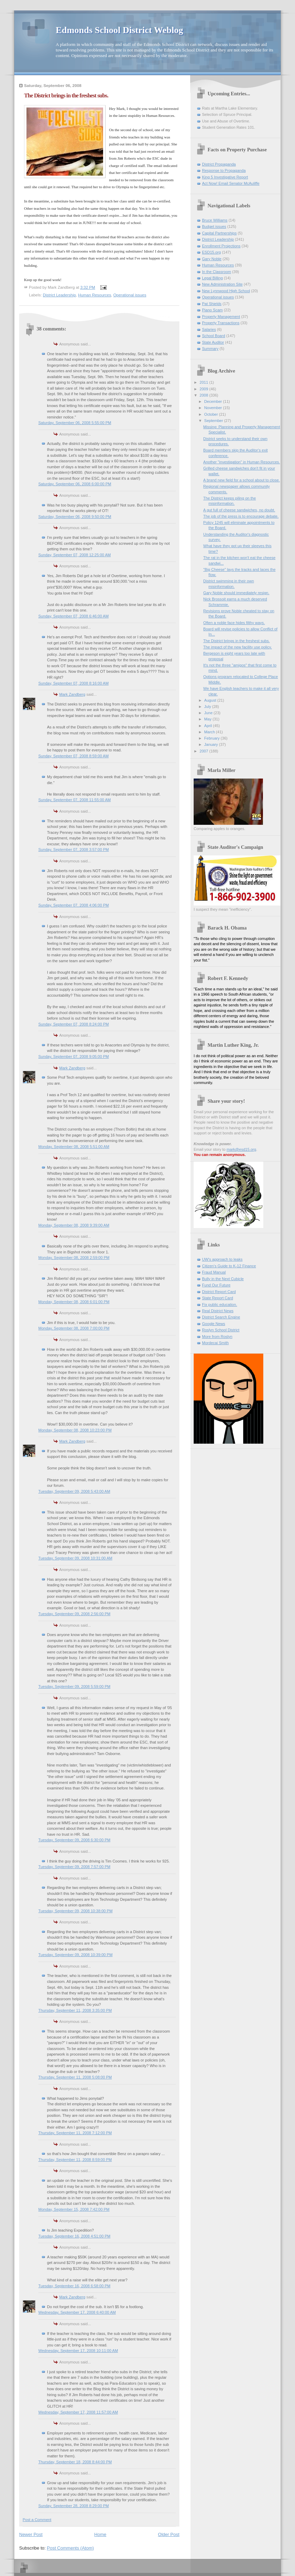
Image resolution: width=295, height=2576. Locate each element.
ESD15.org (211, 252)
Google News (213, 1324)
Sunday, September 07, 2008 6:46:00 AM (73, 616)
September (214, 420)
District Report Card (219, 1292)
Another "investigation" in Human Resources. (241, 462)
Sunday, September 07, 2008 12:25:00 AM (74, 555)
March (210, 732)
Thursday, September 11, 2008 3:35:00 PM (75, 2010)
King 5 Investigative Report (225, 177)
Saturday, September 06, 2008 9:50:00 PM (74, 517)
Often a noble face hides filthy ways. (234, 623)
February (212, 738)
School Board (213, 336)
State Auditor (213, 342)
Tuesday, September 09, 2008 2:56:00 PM (74, 1614)
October (211, 414)
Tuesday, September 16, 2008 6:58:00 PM (74, 2286)
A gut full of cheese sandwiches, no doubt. (239, 510)
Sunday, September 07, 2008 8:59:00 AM (73, 756)
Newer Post (30, 2534)
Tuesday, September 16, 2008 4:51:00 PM (74, 2236)
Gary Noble (212, 259)
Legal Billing (212, 278)
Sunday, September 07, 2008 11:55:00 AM (74, 800)
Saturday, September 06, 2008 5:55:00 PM (74, 423)
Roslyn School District (220, 1330)
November (213, 408)
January (211, 744)
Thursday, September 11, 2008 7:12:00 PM (75, 2133)
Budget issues (214, 226)
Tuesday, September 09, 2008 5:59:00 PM (74, 1686)
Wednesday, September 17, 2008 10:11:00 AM (78, 2350)
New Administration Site (222, 284)
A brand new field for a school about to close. (241, 480)
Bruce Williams (214, 220)
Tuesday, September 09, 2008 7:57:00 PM (74, 1867)
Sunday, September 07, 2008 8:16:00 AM (73, 683)
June (209, 713)
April (208, 726)
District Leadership (59, 295)
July (208, 706)
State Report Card (217, 1298)
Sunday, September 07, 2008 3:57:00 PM (73, 849)
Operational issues (129, 295)
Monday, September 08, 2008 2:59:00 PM (73, 1257)
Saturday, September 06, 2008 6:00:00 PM (74, 484)
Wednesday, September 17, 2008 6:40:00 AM (77, 2312)
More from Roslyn (217, 1336)
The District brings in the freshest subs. (236, 641)
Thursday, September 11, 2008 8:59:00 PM (75, 2160)
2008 (204, 395)
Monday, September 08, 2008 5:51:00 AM (73, 1147)
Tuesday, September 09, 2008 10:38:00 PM (75, 1911)
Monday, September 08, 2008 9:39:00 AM (73, 1225)
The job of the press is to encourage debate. (241, 516)
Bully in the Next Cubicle (223, 1279)
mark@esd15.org (241, 1149)
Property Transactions (220, 323)
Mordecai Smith (215, 1343)
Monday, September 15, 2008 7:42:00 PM (73, 2209)
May (208, 719)
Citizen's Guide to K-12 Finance (229, 1266)
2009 (204, 389)
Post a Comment (37, 2520)
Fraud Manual (214, 1272)
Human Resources (94, 295)
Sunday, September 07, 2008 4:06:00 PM (73, 905)
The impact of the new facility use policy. (237, 647)
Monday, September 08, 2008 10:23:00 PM (74, 1430)
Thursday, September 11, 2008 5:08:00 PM (75, 2077)
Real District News (217, 1311)
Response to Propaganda (224, 170)
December (213, 401)
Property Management (221, 316)
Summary (210, 348)
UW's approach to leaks (222, 1259)
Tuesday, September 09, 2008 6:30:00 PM (74, 1840)
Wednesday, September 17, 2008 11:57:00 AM (78, 2412)
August (210, 700)
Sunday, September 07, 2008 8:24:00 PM (73, 1024)
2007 (204, 751)
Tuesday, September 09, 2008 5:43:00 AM (74, 1491)
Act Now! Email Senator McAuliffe (230, 183)
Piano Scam (212, 310)
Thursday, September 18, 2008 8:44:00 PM (75, 2462)
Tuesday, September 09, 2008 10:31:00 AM (75, 1558)
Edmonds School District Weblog (119, 30)
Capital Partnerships (219, 233)
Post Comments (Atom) (70, 2548)
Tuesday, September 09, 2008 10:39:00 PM (75, 1955)
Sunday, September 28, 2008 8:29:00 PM (73, 2506)
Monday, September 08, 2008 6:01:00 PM (73, 1302)
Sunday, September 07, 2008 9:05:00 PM (73, 1056)
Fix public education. (219, 1304)
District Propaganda (219, 164)
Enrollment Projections (221, 246)
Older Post (168, 2534)
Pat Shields (212, 304)
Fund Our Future (216, 1285)
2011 (204, 382)
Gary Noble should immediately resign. (236, 593)
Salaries (209, 329)
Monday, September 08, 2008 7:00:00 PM (73, 1328)
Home (100, 2534)
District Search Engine (221, 1317)
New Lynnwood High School (226, 291)
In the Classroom (216, 272)
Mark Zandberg (72, 694)
